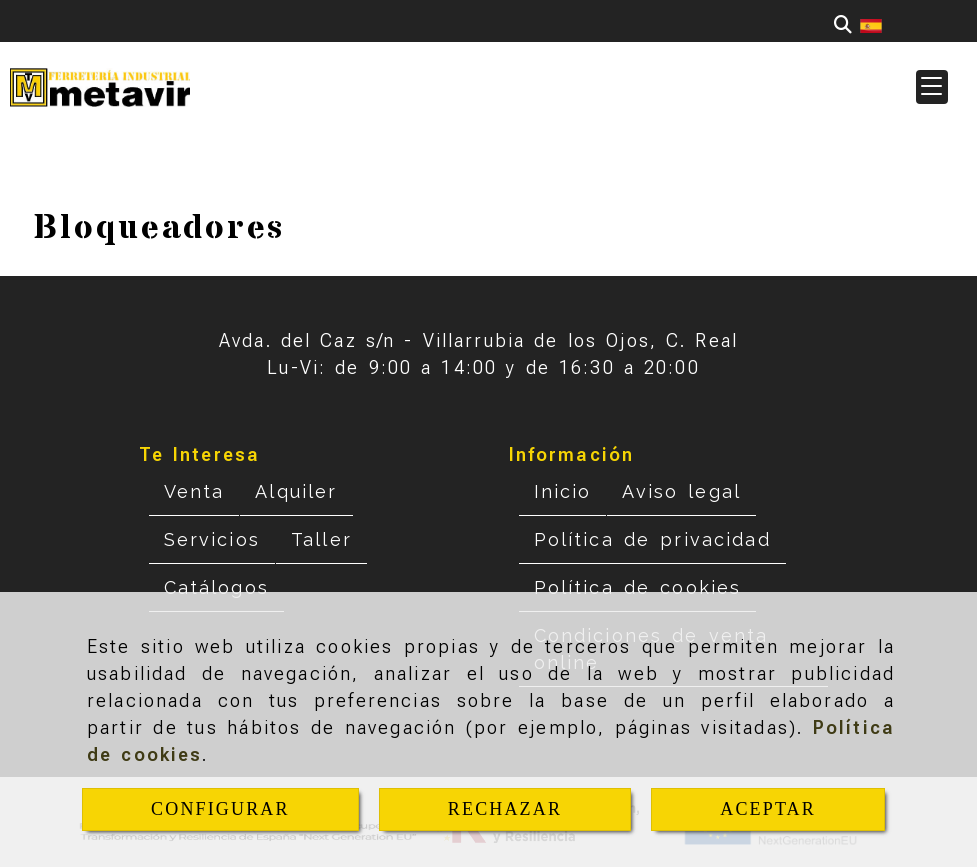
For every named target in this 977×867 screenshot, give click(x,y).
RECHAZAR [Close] (505, 809)
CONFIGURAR (220, 809)
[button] (932, 87)
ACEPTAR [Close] (768, 809)
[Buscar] (843, 24)
